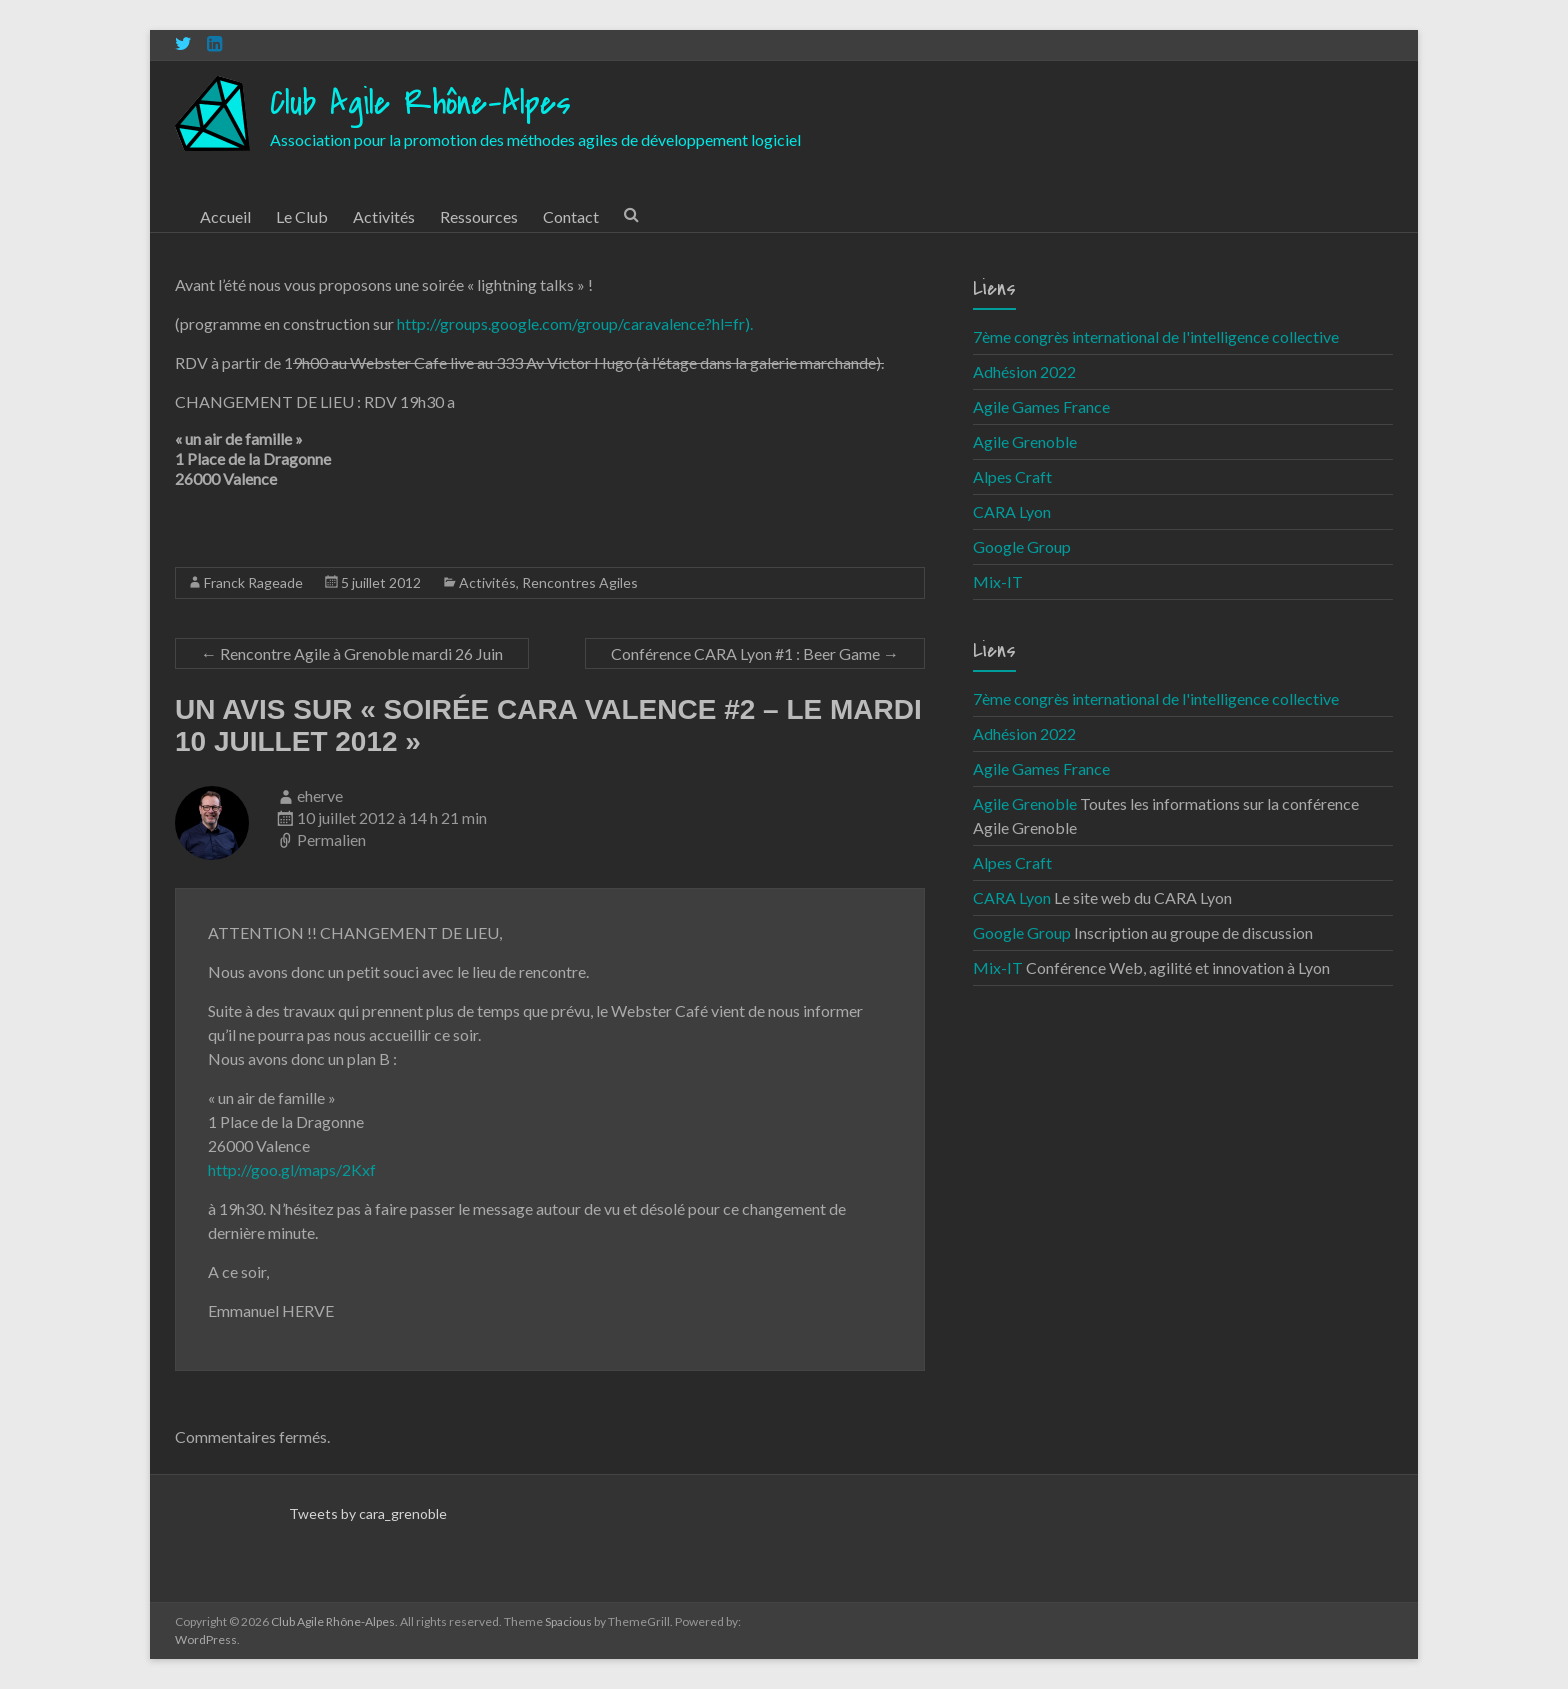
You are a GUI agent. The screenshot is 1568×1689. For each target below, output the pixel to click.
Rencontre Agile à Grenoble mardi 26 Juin (352, 653)
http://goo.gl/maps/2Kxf (292, 1169)
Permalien (331, 839)
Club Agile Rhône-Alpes (420, 103)
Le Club (302, 216)
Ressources (479, 216)
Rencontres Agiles (580, 582)
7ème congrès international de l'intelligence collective (1156, 336)
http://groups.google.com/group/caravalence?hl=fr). (575, 323)
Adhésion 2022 (1024, 371)
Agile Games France (1041, 406)
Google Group (1022, 546)
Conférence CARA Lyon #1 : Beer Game (755, 653)
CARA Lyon (1012, 511)
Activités (384, 216)
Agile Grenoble (1025, 441)
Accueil (225, 216)
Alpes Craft (1012, 476)
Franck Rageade (253, 582)
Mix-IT (998, 581)
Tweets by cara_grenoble (368, 1513)
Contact (571, 216)
